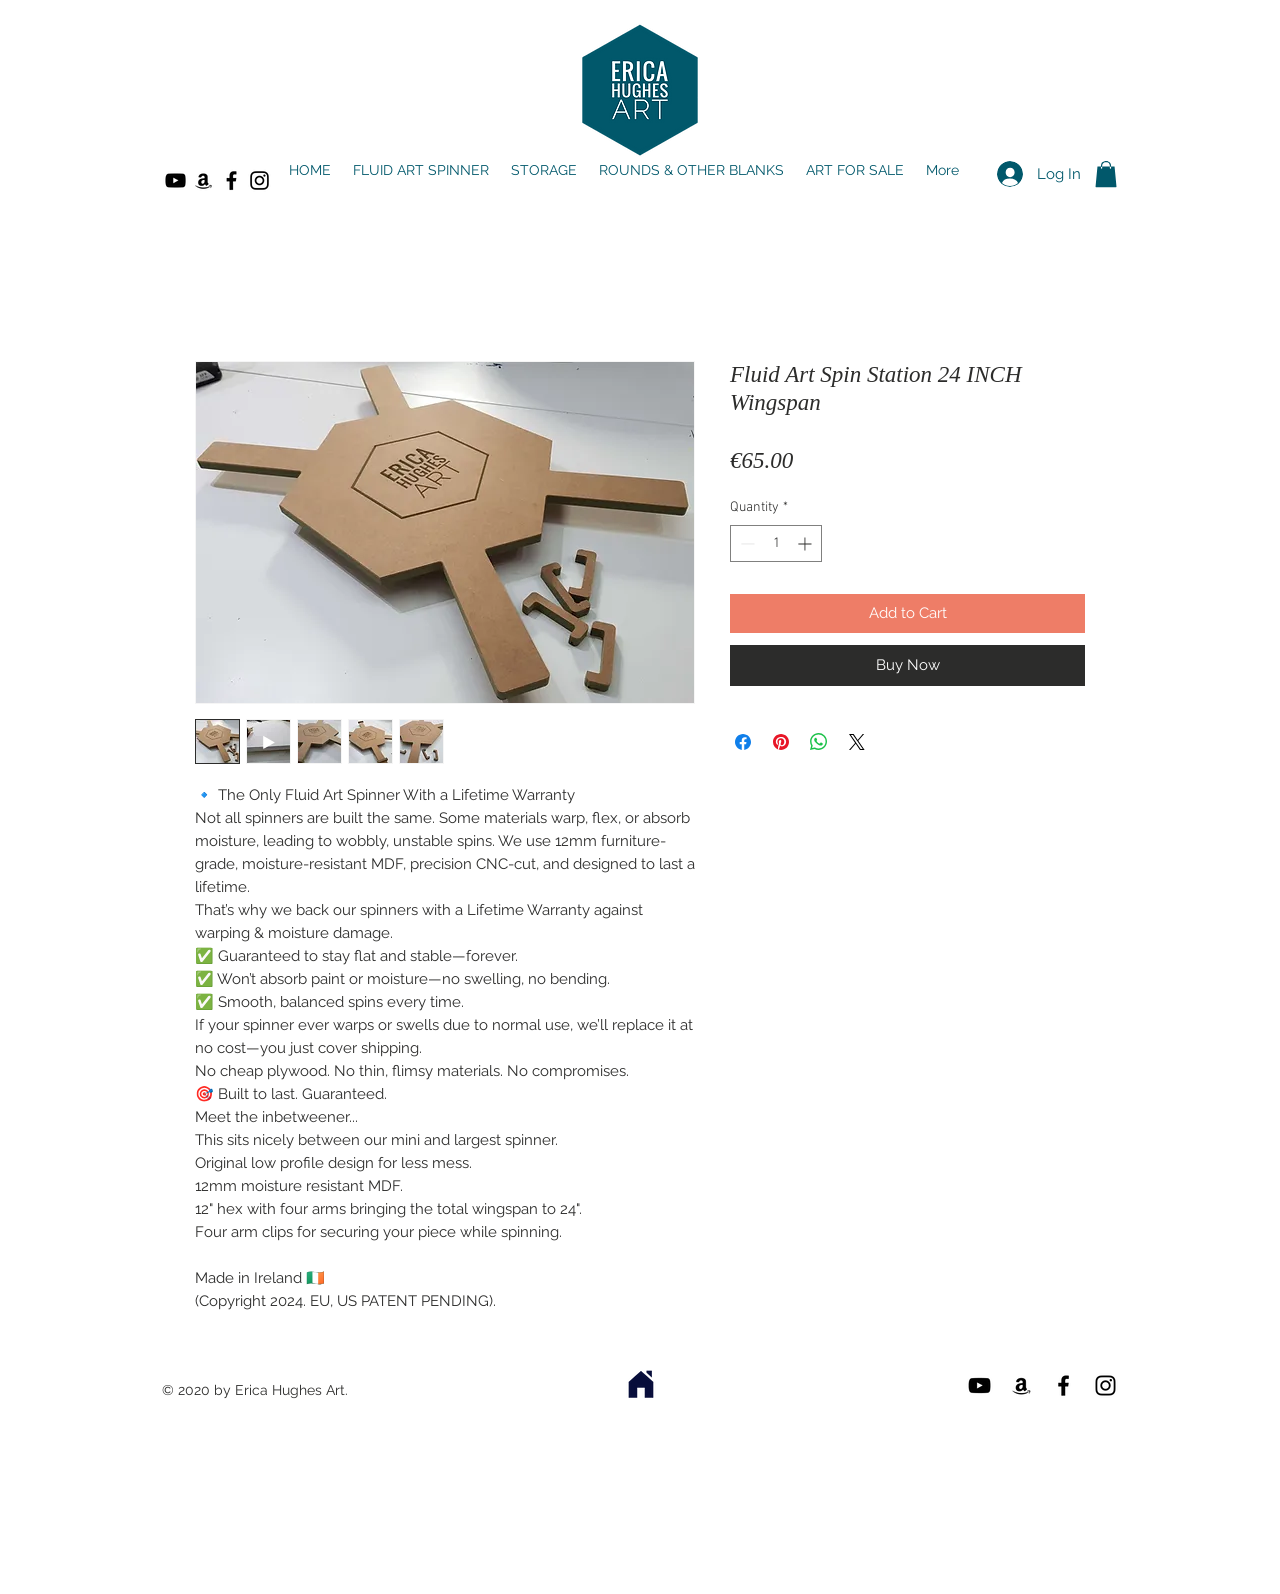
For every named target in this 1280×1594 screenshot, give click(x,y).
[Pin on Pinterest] (781, 742)
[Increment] (806, 543)
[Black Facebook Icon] (231, 180)
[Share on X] (857, 742)
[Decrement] (745, 543)
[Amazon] (203, 180)
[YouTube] (175, 180)
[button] (1106, 174)
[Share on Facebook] (743, 742)
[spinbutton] (776, 543)
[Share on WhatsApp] (819, 742)
